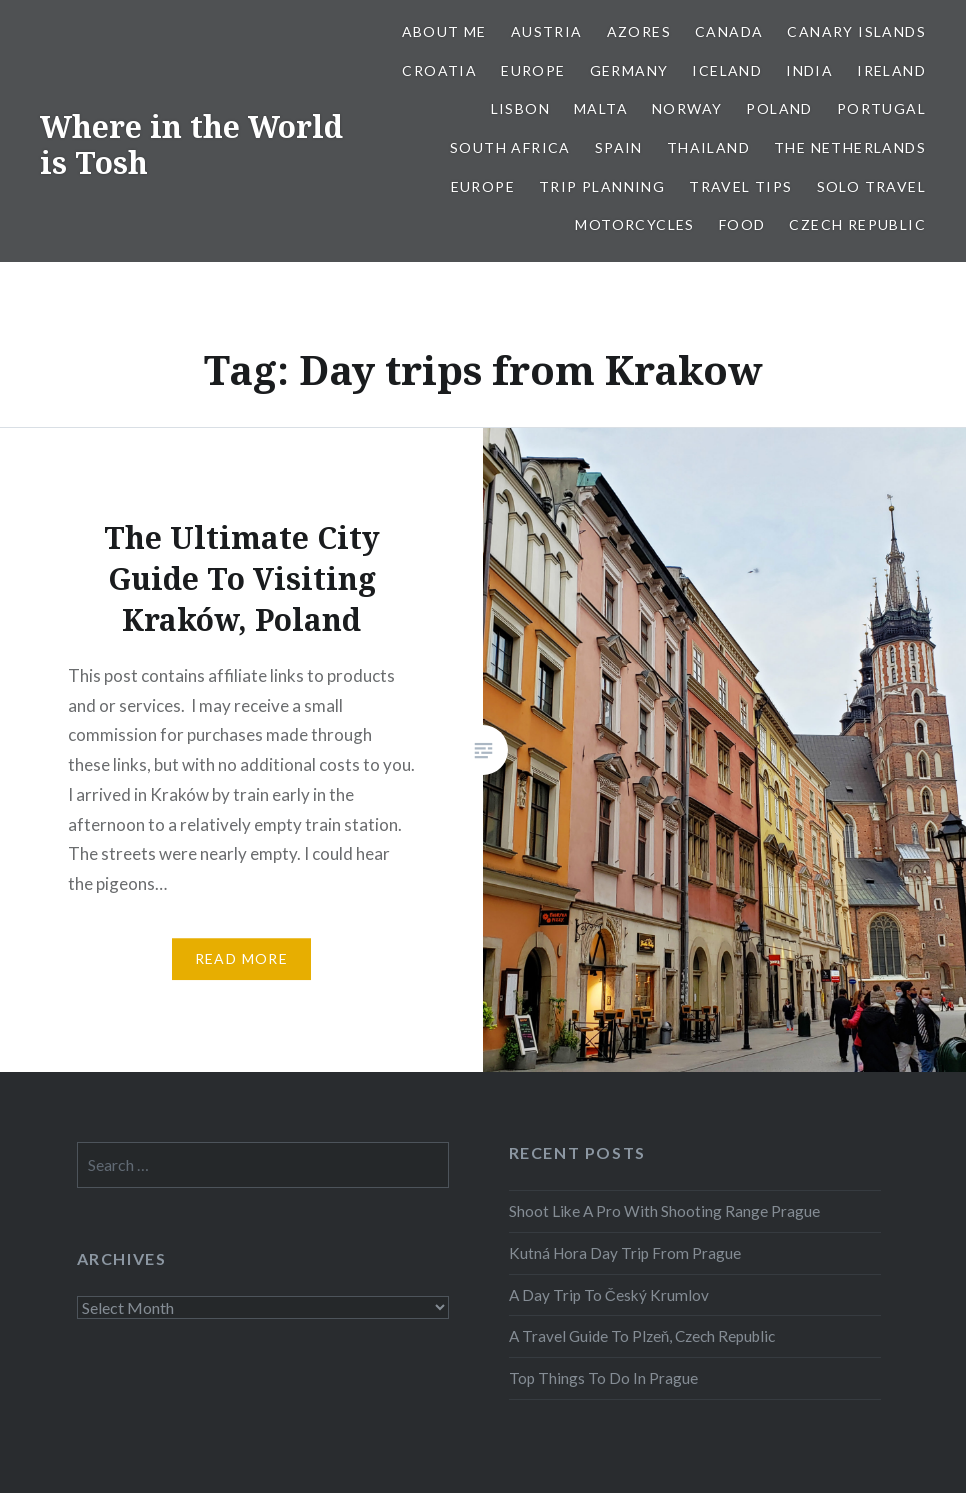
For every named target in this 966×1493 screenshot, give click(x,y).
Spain (619, 147)
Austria (547, 31)
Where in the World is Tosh (191, 144)
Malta (601, 108)
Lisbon (520, 108)
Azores (639, 31)
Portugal (881, 108)
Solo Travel (871, 186)
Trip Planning (602, 186)
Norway (687, 108)
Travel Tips (740, 186)
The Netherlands (850, 147)
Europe (533, 70)
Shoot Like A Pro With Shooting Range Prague (664, 1211)
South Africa (510, 147)
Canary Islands (856, 31)
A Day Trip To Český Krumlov (609, 1295)
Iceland (727, 70)
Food (742, 224)
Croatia (439, 70)
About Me (444, 31)
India (809, 70)
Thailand (708, 147)
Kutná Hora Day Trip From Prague (625, 1253)
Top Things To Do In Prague (603, 1378)
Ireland (891, 70)
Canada (729, 31)
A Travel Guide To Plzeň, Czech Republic (642, 1336)
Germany (629, 70)
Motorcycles (634, 224)
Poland (779, 108)
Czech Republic (857, 224)
